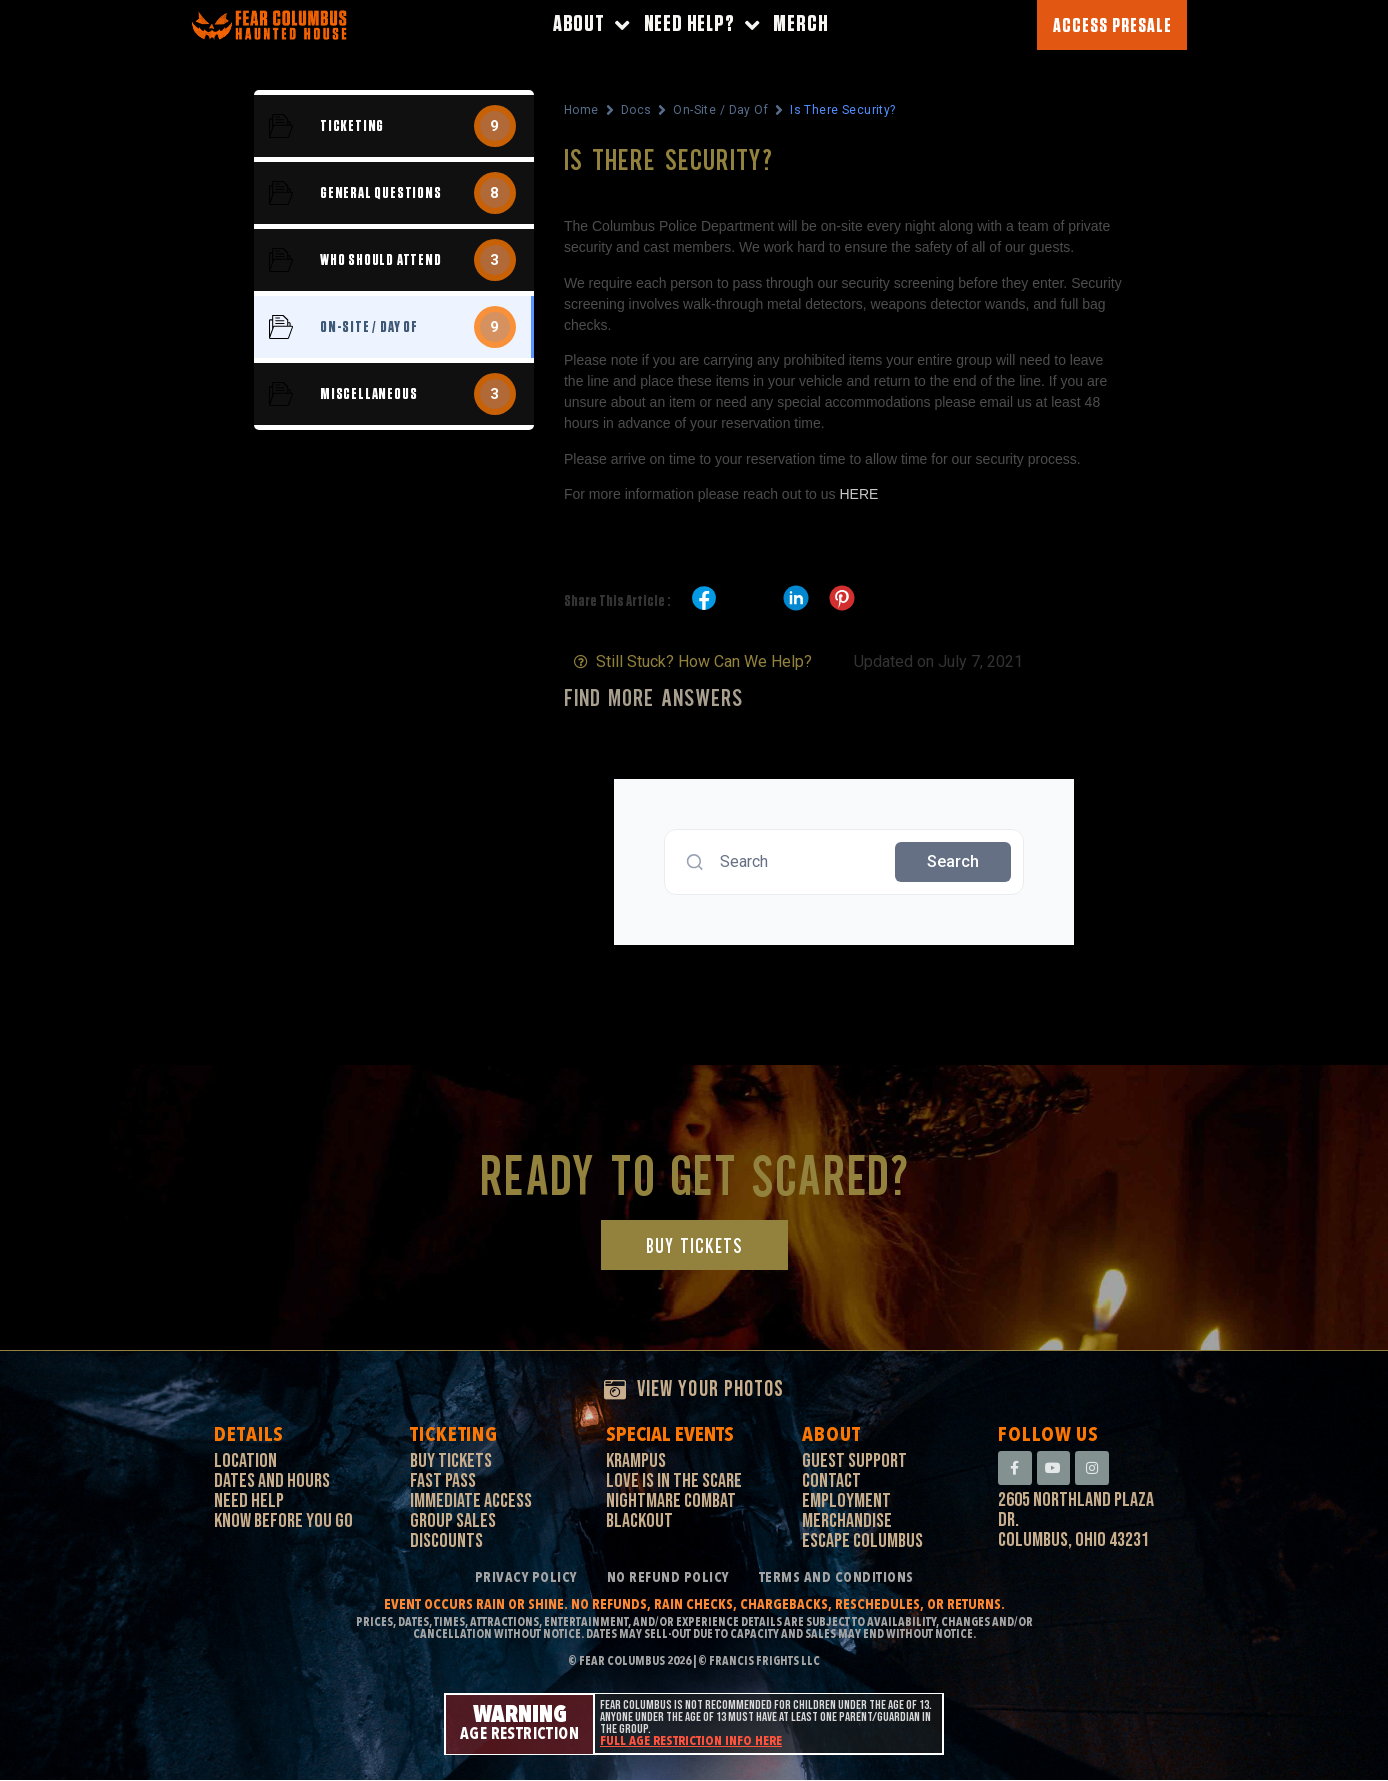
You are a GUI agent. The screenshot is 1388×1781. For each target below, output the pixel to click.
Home (581, 110)
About (591, 25)
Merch (800, 24)
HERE (858, 494)
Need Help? (702, 25)
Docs (636, 110)
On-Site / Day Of (720, 110)
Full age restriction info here (691, 1742)
